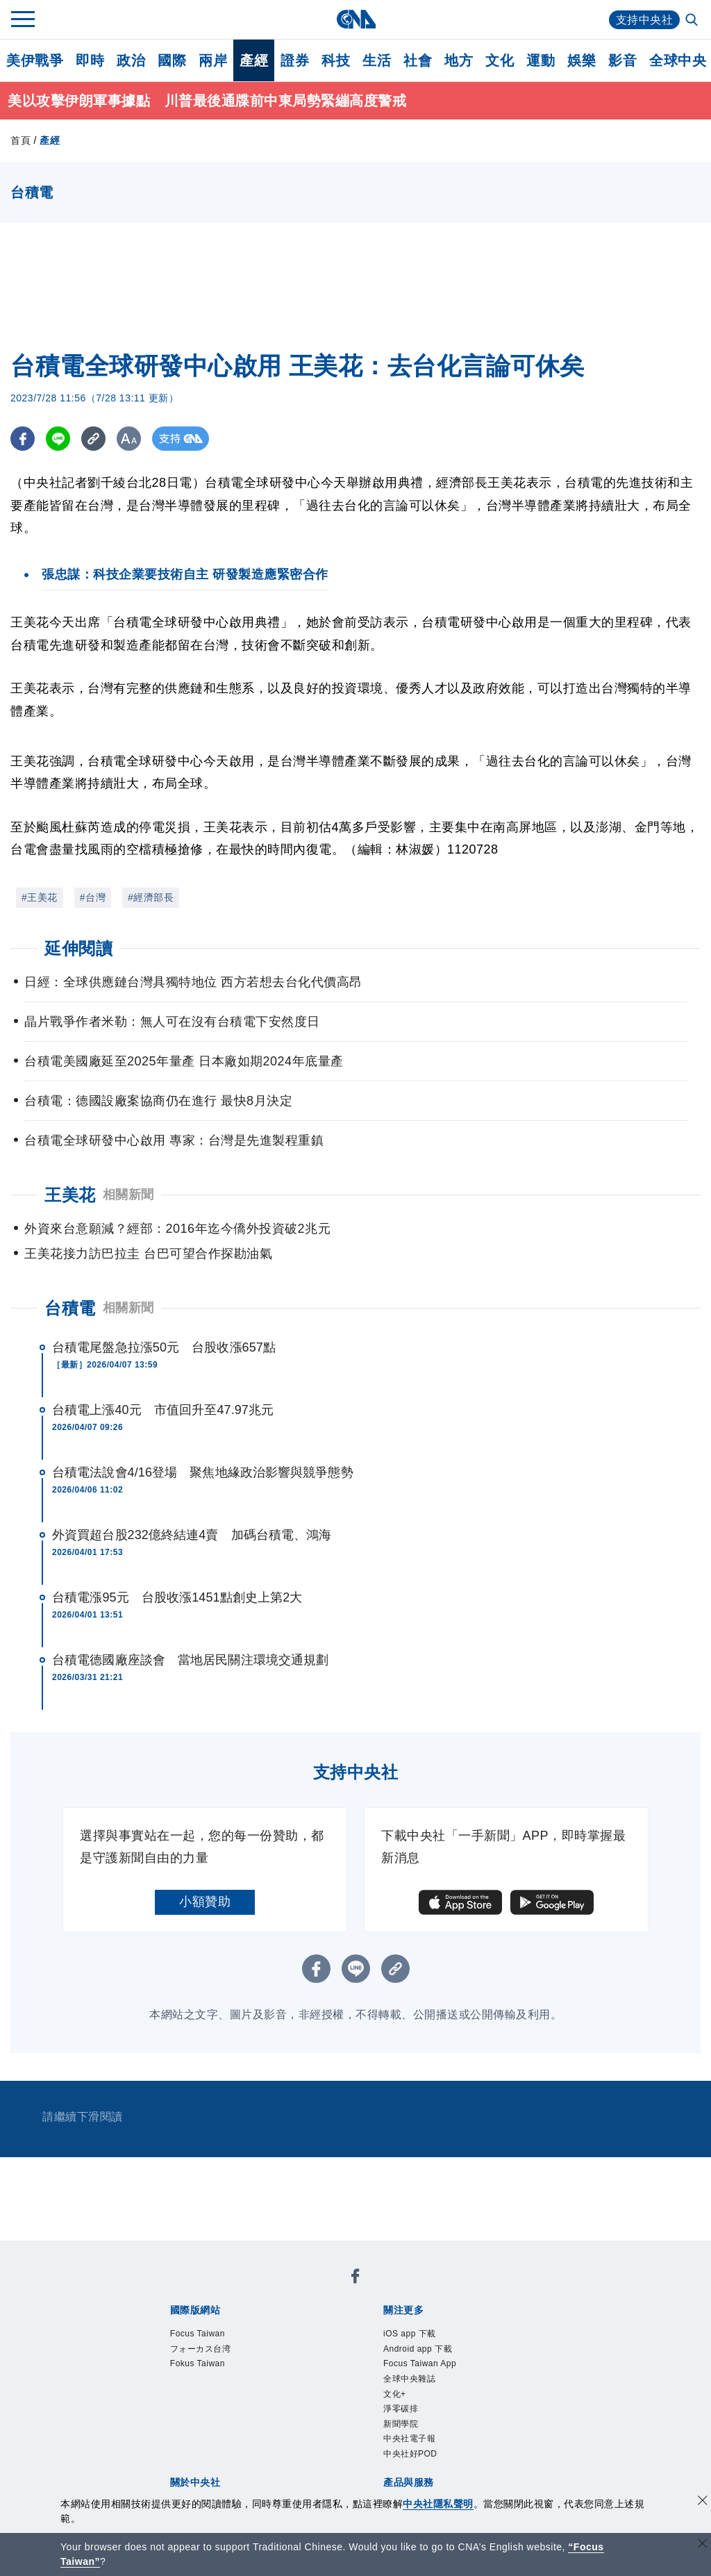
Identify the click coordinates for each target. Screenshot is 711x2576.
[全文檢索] (693, 20)
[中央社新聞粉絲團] (355, 2278)
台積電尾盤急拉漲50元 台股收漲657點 (164, 1347)
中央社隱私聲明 (438, 2503)
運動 (540, 60)
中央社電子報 (409, 2438)
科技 (335, 60)
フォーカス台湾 (200, 2349)
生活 (376, 60)
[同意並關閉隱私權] (703, 2502)
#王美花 (40, 897)
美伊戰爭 (34, 60)
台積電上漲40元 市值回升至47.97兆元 (163, 1410)
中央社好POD (410, 2454)
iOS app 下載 (409, 2333)
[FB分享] (22, 438)
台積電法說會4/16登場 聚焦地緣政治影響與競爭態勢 (202, 1472)
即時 (90, 60)
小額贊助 (205, 1902)
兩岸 (213, 60)
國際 (172, 60)
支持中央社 (645, 20)
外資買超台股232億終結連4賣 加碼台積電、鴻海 (191, 1535)
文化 (499, 60)
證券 (295, 60)
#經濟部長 (151, 897)
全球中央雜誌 (409, 2379)
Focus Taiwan (197, 2333)
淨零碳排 (400, 2408)
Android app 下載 (417, 2349)
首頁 (20, 140)
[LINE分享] (58, 438)
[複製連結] (93, 438)
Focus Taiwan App (419, 2363)
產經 (254, 60)
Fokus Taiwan (197, 2363)
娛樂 (581, 60)
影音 (622, 60)
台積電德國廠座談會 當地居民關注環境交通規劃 (190, 1660)
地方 (458, 60)
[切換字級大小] (129, 438)
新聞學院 (400, 2424)
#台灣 (93, 897)
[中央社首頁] (356, 19)
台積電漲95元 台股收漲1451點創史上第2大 (177, 1597)
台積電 (70, 1308)
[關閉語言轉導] (703, 2545)
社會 (417, 60)
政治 (131, 60)
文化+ (394, 2394)
